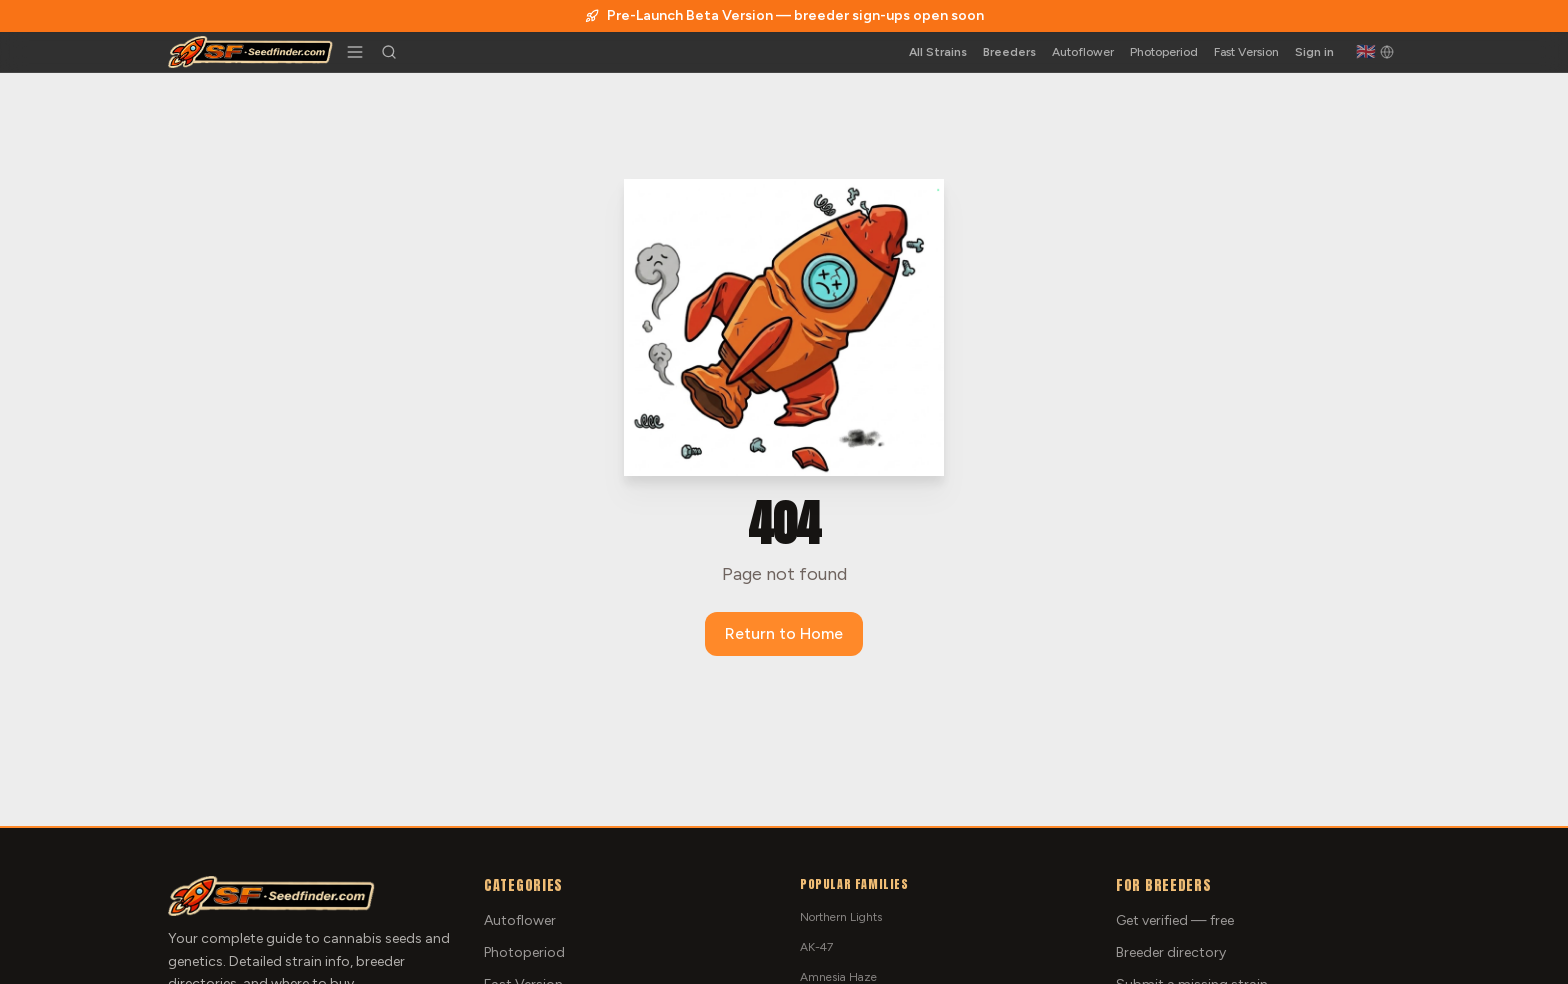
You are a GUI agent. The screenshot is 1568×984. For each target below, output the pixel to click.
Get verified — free (1175, 920)
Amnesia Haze (838, 977)
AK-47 (816, 947)
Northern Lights (841, 917)
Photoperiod (1164, 52)
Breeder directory (1171, 952)
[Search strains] (389, 52)
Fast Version (1246, 52)
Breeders (1009, 52)
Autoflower (1083, 52)
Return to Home (784, 633)
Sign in (1314, 52)
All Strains (938, 52)
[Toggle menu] (355, 52)
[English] (1375, 52)
